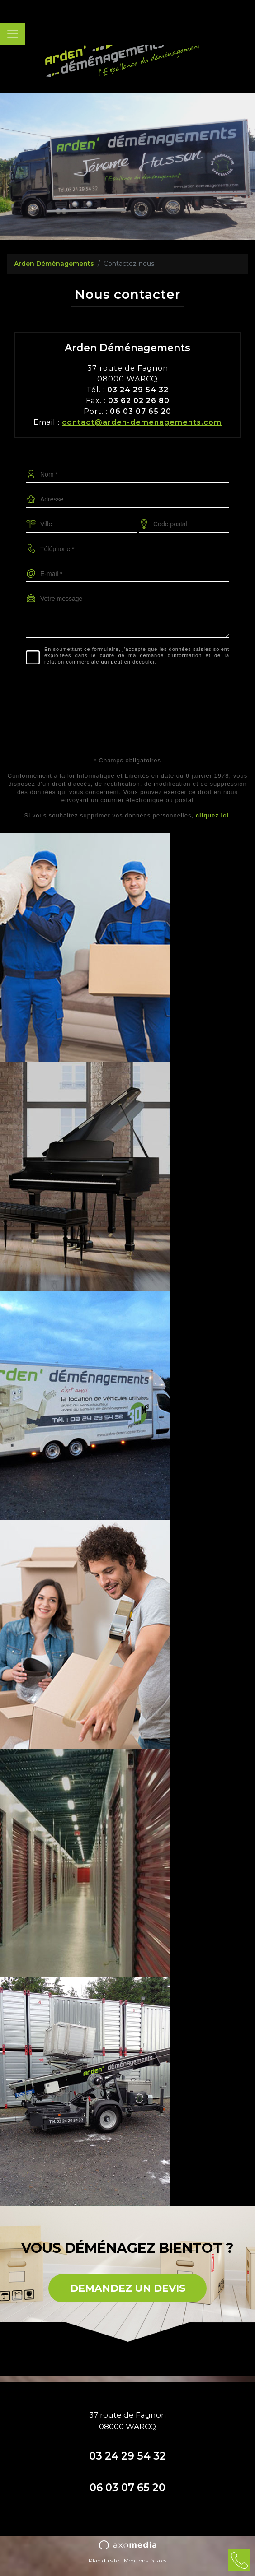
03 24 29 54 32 (127, 2456)
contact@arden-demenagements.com (142, 422)
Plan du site (104, 2560)
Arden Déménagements (54, 264)
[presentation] (127, 689)
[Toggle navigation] (12, 34)
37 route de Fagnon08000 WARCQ (127, 2420)
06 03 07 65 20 (127, 2487)
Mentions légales (145, 2560)
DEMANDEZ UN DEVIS (127, 2288)
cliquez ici (212, 815)
